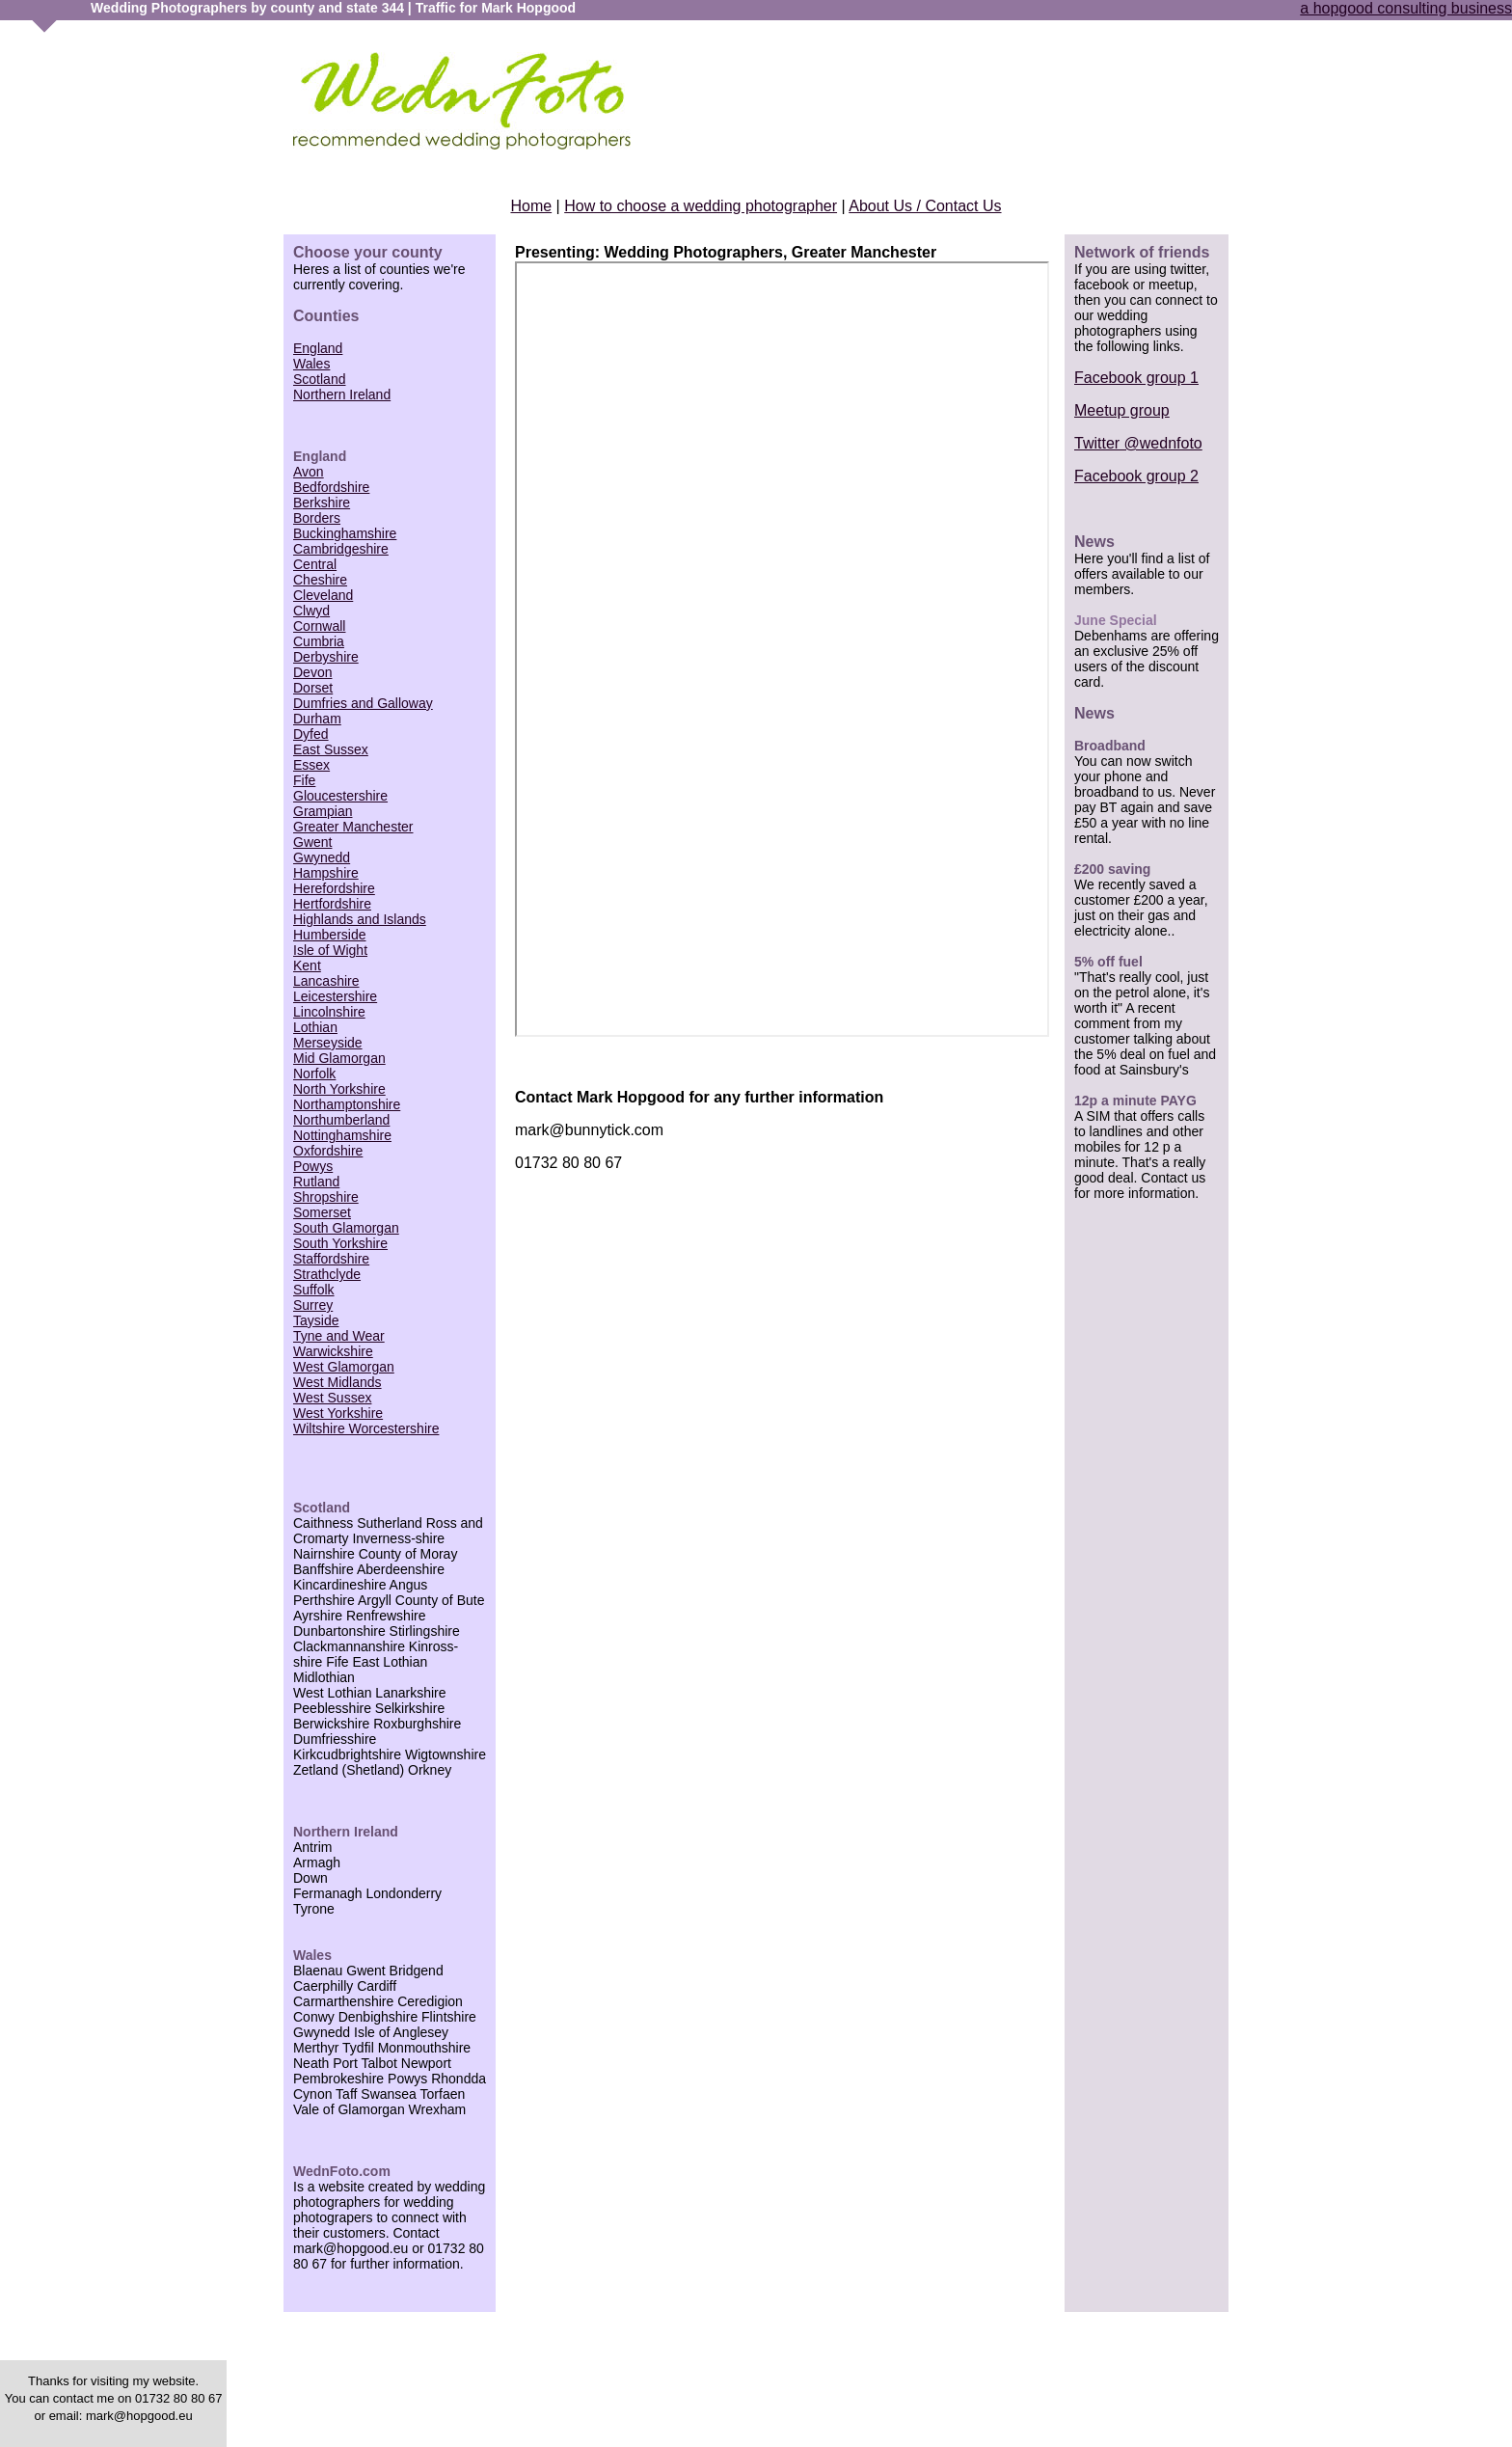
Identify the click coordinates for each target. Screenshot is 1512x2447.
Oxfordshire (328, 1150)
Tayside (315, 1320)
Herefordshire (334, 888)
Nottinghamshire (342, 1135)
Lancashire (326, 981)
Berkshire (321, 502)
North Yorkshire (339, 1089)
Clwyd (311, 610)
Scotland (319, 379)
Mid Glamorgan (339, 1058)
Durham (317, 718)
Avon (308, 471)
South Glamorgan (346, 1228)
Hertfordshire (332, 903)
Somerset (322, 1212)
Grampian (322, 811)
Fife (304, 780)
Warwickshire (333, 1351)
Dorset (313, 687)
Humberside (329, 934)
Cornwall (319, 626)
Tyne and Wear (339, 1336)
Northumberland (341, 1120)
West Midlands (337, 1382)
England (317, 348)
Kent (307, 965)
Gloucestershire (340, 795)
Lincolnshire (329, 1012)
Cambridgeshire (341, 549)
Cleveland (323, 595)
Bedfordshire (331, 487)
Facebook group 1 (1136, 377)
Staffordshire (331, 1258)
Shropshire (326, 1197)
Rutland (316, 1181)
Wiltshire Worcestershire (366, 1428)
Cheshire (320, 579)
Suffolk (314, 1289)
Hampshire (326, 873)
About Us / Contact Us (925, 206)
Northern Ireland (342, 394)
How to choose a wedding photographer (700, 206)
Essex (311, 765)
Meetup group (1122, 410)
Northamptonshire (346, 1104)
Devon (312, 672)
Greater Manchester (353, 826)
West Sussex (332, 1397)
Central (315, 564)
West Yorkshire (338, 1413)
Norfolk (314, 1073)
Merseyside (328, 1042)
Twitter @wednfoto (1138, 443)
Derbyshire (326, 657)
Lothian (315, 1027)
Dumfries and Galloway (363, 703)
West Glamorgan (343, 1366)
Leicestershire (335, 996)
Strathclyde (327, 1274)
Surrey (313, 1305)
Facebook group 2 (1136, 476)
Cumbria (318, 641)
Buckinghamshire (344, 533)
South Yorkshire (340, 1243)
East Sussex (330, 749)
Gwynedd (321, 857)
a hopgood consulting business (1406, 8)
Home (531, 206)
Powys (313, 1166)
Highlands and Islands (359, 919)
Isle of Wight (330, 950)
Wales (311, 363)
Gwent (312, 842)
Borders (316, 518)
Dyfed (311, 734)
